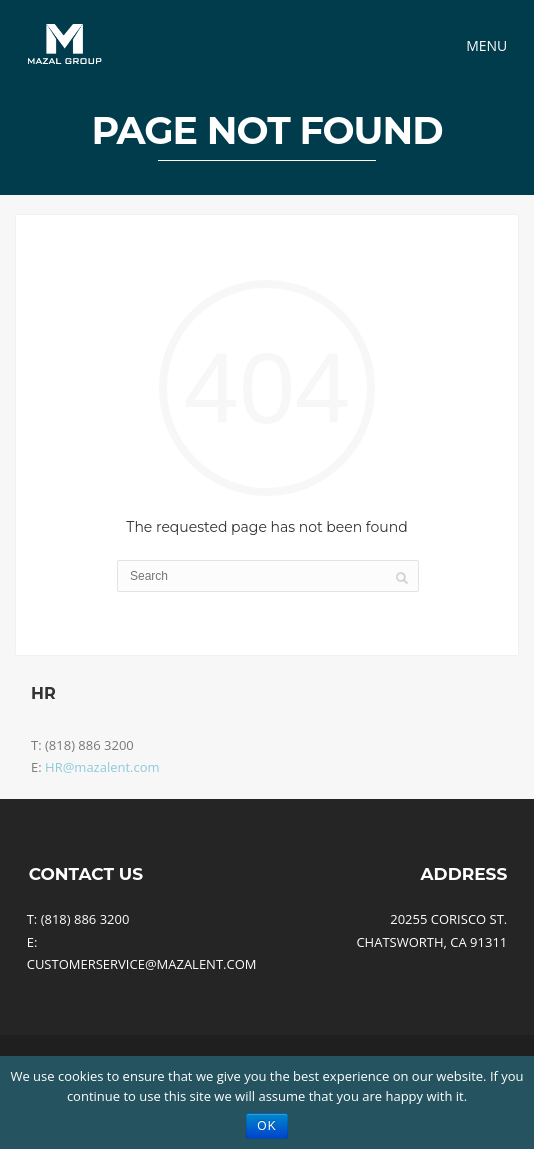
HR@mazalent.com (102, 767)
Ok (266, 1126)
